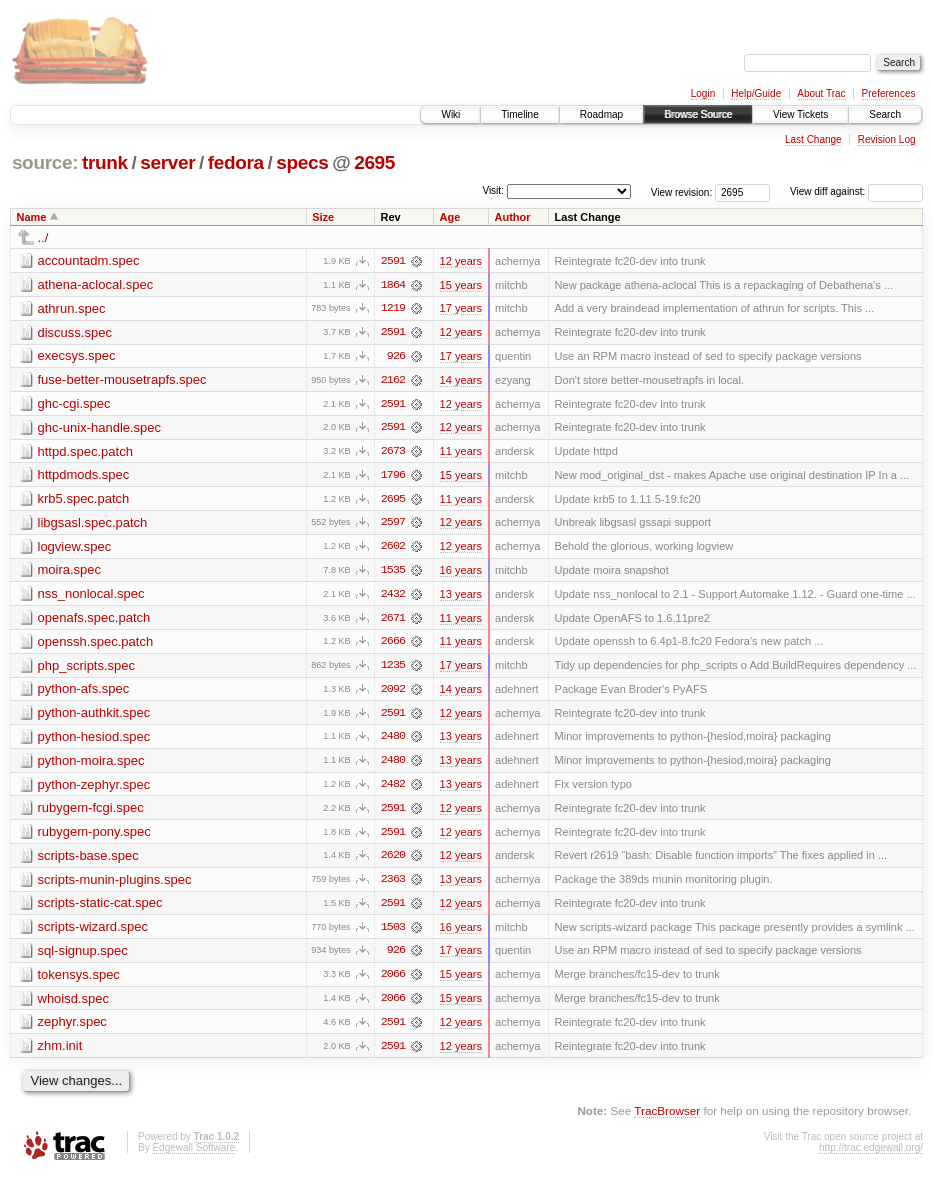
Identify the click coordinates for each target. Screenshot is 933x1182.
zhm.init (60, 1052)
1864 (393, 285)
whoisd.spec (74, 1004)
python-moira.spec (91, 764)
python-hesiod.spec (94, 740)
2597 (393, 525)
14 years (461, 381)
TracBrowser (667, 1117)
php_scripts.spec (87, 668)
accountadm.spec (89, 260)
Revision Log (887, 139)
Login (703, 93)
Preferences (889, 93)
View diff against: (856, 191)
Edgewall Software (193, 1154)
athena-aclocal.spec (96, 284)
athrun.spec (72, 308)
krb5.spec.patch (84, 500)
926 (396, 357)
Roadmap (601, 114)
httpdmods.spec (84, 476)
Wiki (450, 114)
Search (885, 114)
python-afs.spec (84, 692)
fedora (236, 162)
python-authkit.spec (94, 716)
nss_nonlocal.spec (91, 596)
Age (450, 217)
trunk (105, 162)
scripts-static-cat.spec (100, 908)
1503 (393, 933)
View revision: (682, 191)
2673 (393, 453)
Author (513, 217)
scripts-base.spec (88, 860)
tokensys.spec (79, 980)
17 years (461, 309)
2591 (393, 261)
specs (302, 162)
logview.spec (75, 548)
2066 (393, 981)
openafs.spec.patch (94, 620)
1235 (393, 669)
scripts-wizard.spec (93, 932)
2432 (393, 597)
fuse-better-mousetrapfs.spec (122, 380)
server (167, 162)
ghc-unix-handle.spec (100, 428)
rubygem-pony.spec (94, 836)
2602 (393, 549)
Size (323, 217)
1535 (393, 573)
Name (32, 217)
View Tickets (800, 114)
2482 (393, 789)
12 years (461, 261)
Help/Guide (756, 93)
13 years (461, 597)
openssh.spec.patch (96, 644)
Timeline (519, 114)
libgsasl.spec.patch (93, 524)
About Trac (821, 93)
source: (45, 162)
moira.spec (70, 572)
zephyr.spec (72, 1028)
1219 (393, 309)
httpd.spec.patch (85, 452)
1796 (393, 477)
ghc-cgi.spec (74, 404)
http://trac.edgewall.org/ (871, 1154)
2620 (393, 861)
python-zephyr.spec (94, 788)
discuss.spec (75, 332)
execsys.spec (77, 356)
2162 (393, 381)
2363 (393, 885)
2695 (374, 162)
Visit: (493, 190)
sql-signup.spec (83, 956)
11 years (461, 453)
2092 (393, 693)
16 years (461, 573)
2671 (393, 621)
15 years (461, 285)
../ (43, 237)
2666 (393, 645)
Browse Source (698, 114)
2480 (393, 741)
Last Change (813, 139)
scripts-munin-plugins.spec (115, 884)
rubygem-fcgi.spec (91, 812)
